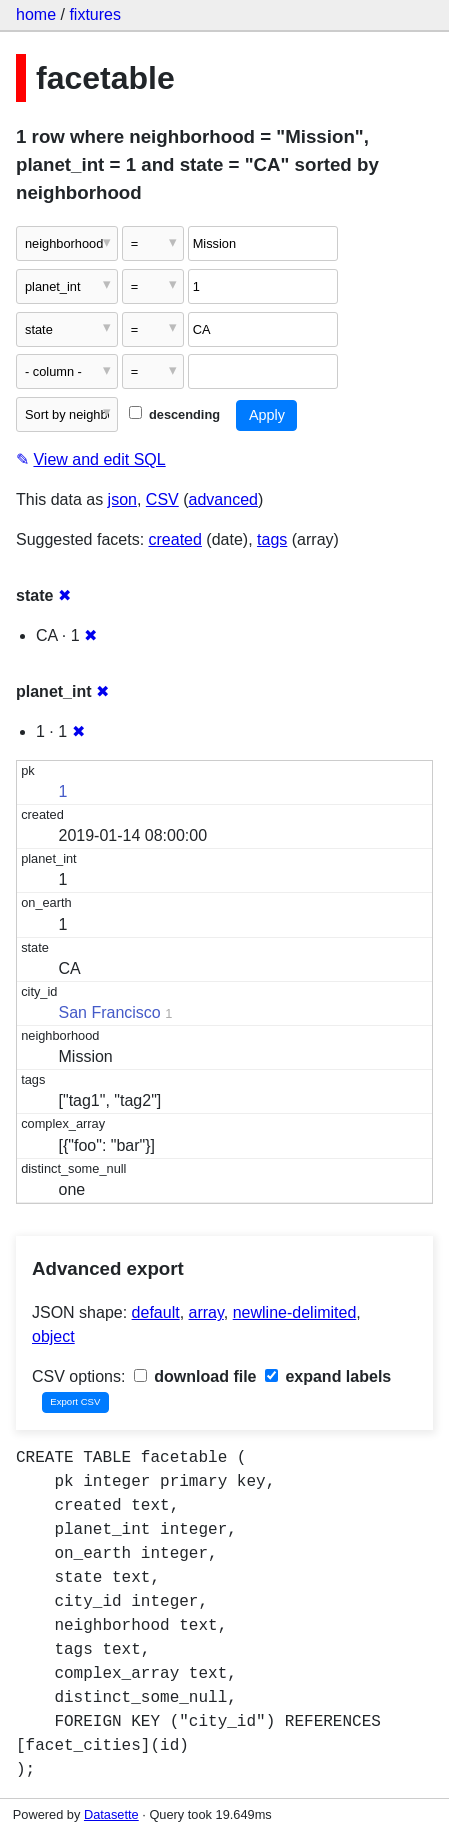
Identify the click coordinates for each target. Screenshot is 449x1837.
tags (272, 539)
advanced (223, 499)
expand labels (328, 1376)
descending (174, 414)
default (156, 1312)
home (36, 14)
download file (195, 1376)
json (122, 499)
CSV (162, 499)
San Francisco (110, 1012)
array (206, 1312)
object (53, 1336)
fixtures (95, 14)
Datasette (111, 1814)
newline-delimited (295, 1312)
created (175, 539)
